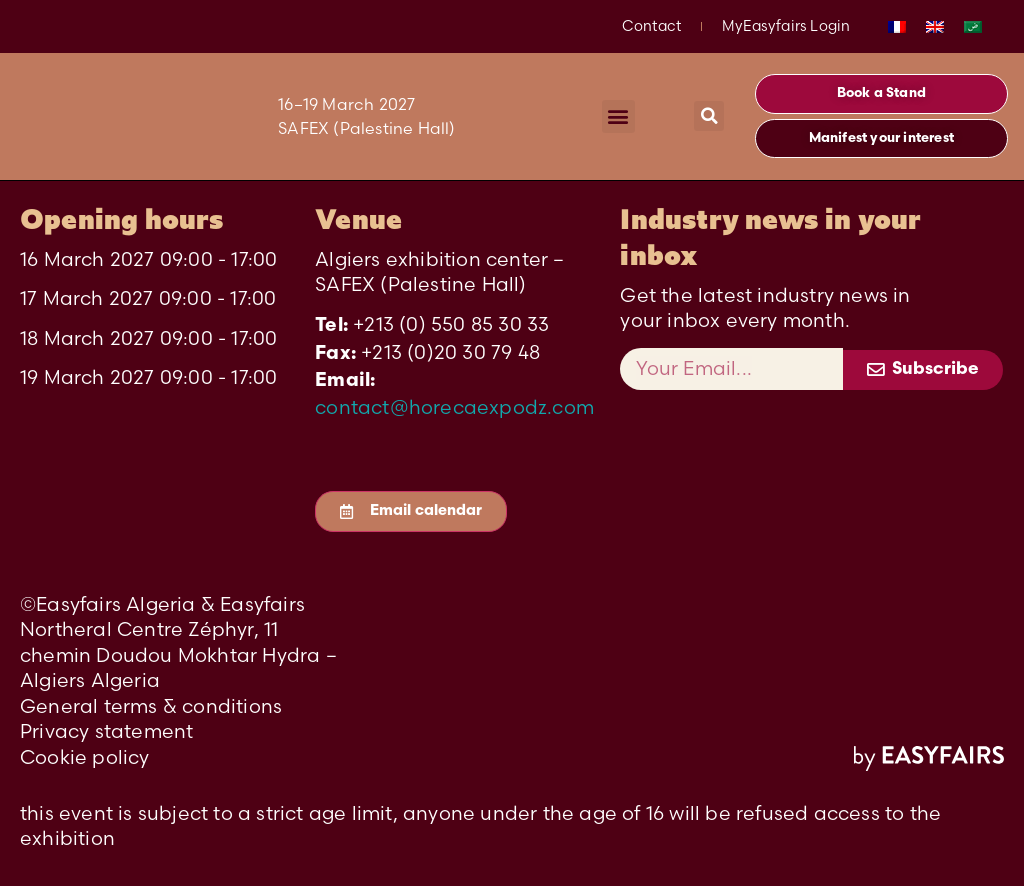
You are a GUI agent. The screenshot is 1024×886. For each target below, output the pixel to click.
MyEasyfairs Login (786, 26)
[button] (618, 116)
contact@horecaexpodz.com (454, 407)
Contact (650, 26)
